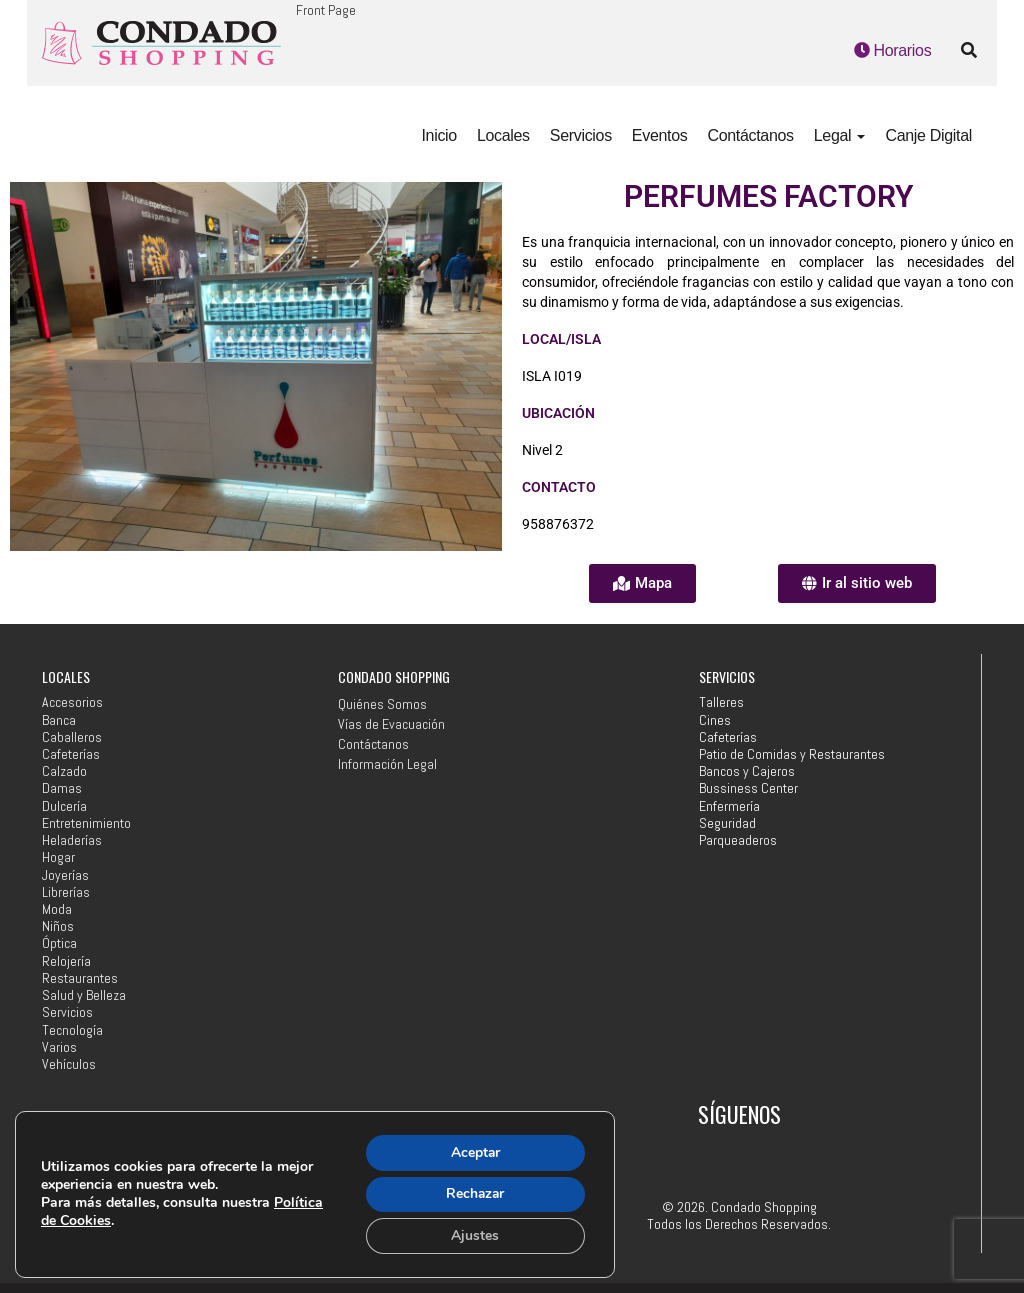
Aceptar (474, 1151)
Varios (59, 1047)
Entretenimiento (86, 823)
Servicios (581, 135)
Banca (59, 720)
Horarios (893, 50)
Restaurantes (80, 978)
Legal (840, 135)
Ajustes (474, 1235)
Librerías (66, 892)
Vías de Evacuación (391, 724)
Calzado (64, 771)
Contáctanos (750, 135)
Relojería (66, 961)
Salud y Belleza (84, 995)
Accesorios (72, 702)
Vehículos (69, 1064)
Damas (62, 788)
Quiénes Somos (382, 704)
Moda (57, 909)
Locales (503, 135)
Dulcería (64, 806)
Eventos (660, 135)
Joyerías (65, 875)
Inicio (438, 135)
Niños (58, 926)
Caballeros (72, 737)
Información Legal (387, 764)
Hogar (58, 857)
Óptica (59, 943)
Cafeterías (71, 754)
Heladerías (72, 840)
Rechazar (474, 1193)
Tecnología (72, 1030)
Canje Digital (928, 135)
